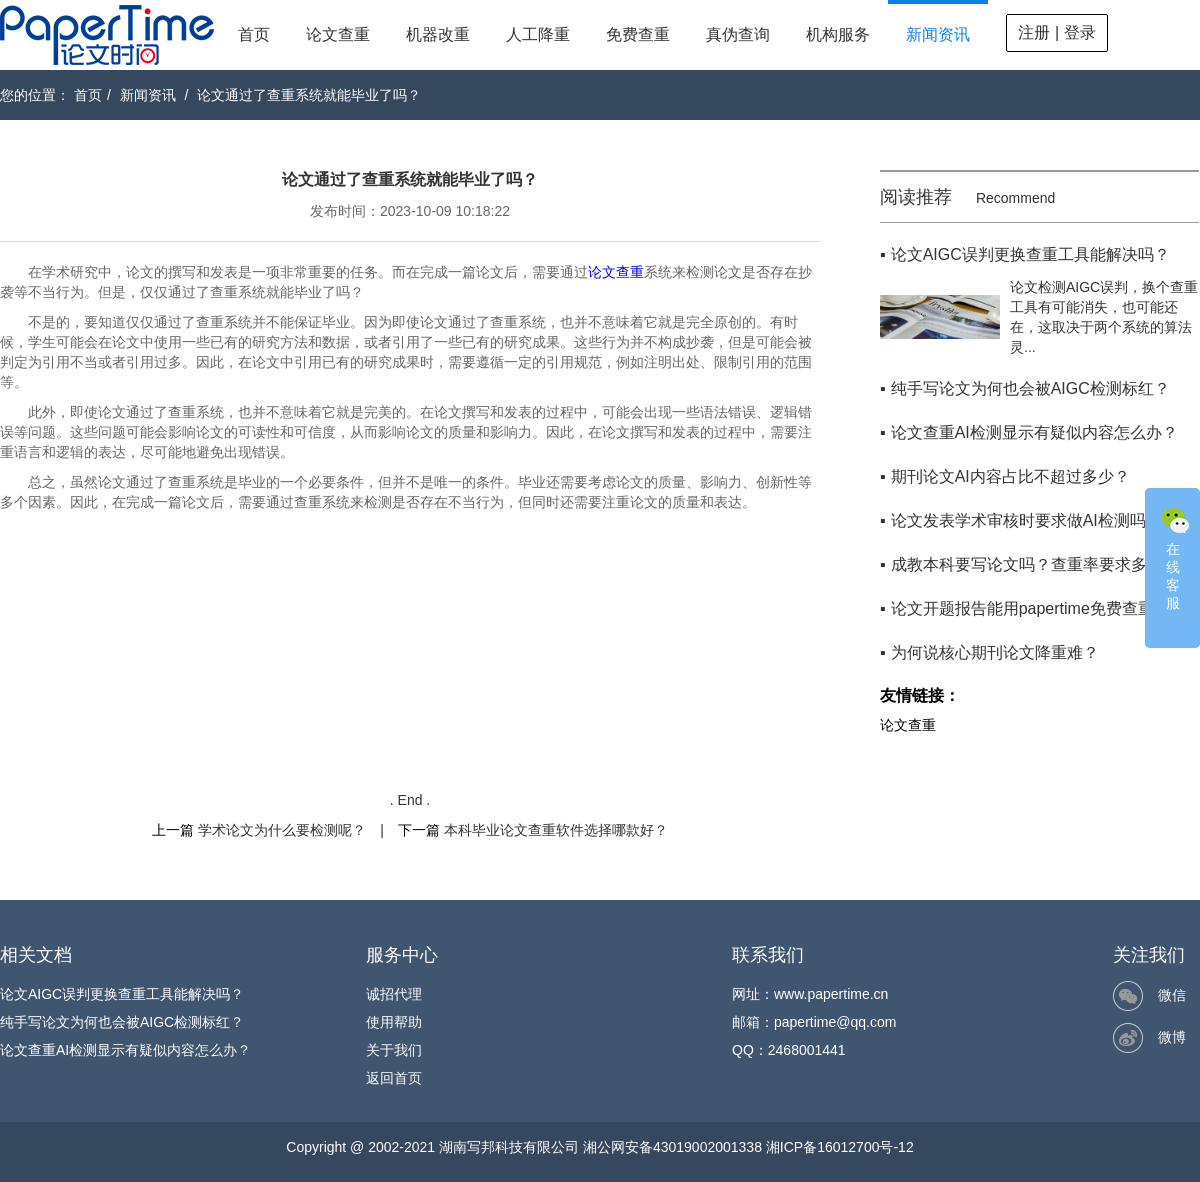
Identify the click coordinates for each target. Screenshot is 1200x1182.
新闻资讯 (938, 34)
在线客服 (1175, 557)
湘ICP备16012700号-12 (840, 1147)
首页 (254, 34)
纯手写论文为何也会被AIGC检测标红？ (122, 1022)
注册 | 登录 (1056, 32)
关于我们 (394, 1050)
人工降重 (538, 34)
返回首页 (394, 1078)
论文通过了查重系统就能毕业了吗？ (309, 95)
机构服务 (838, 34)
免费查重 (638, 34)
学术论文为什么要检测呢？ (282, 830)
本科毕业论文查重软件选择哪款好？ (556, 830)
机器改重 (438, 34)
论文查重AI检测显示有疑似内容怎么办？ (125, 1050)
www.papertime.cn (831, 994)
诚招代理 (394, 994)
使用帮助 (394, 1022)
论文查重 (338, 34)
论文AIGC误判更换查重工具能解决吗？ (122, 994)
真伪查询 (738, 34)
